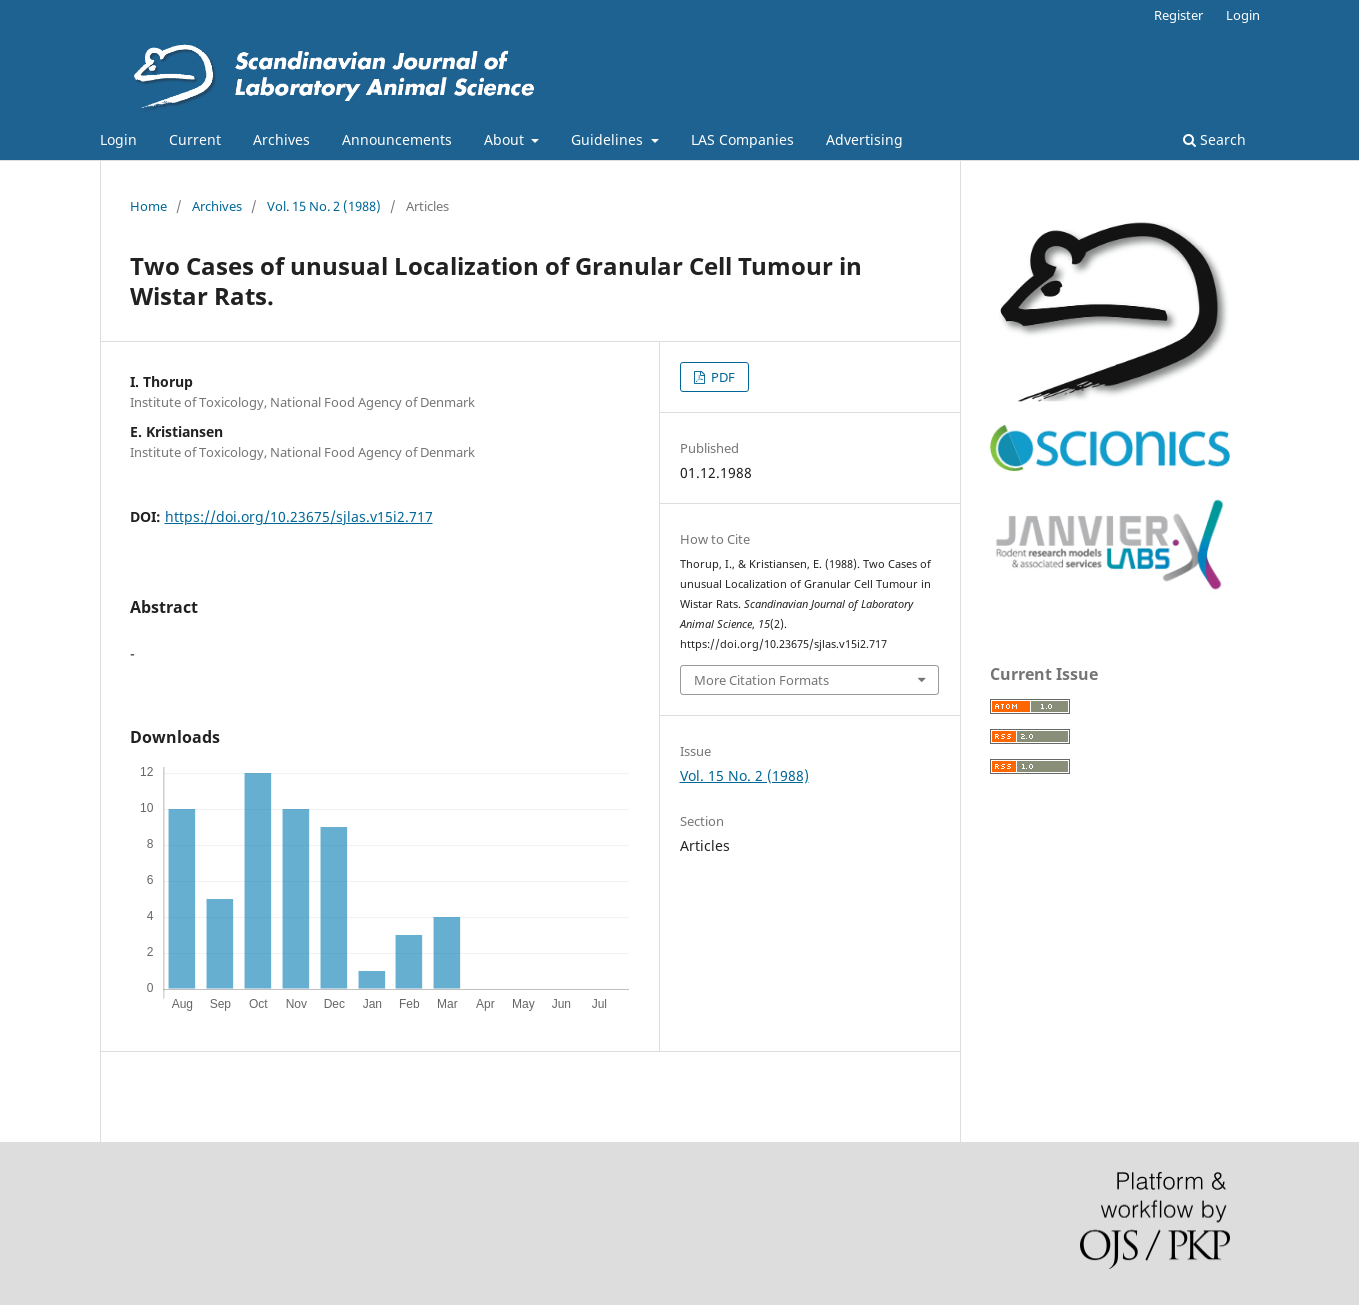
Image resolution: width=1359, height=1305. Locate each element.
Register (1178, 15)
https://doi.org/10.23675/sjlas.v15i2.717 (299, 516)
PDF (721, 377)
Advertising (864, 139)
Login (118, 139)
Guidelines (609, 139)
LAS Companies (742, 139)
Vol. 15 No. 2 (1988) (324, 206)
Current (195, 139)
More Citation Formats (761, 680)
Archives (281, 139)
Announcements (397, 139)
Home (148, 206)
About (506, 139)
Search (1214, 139)
